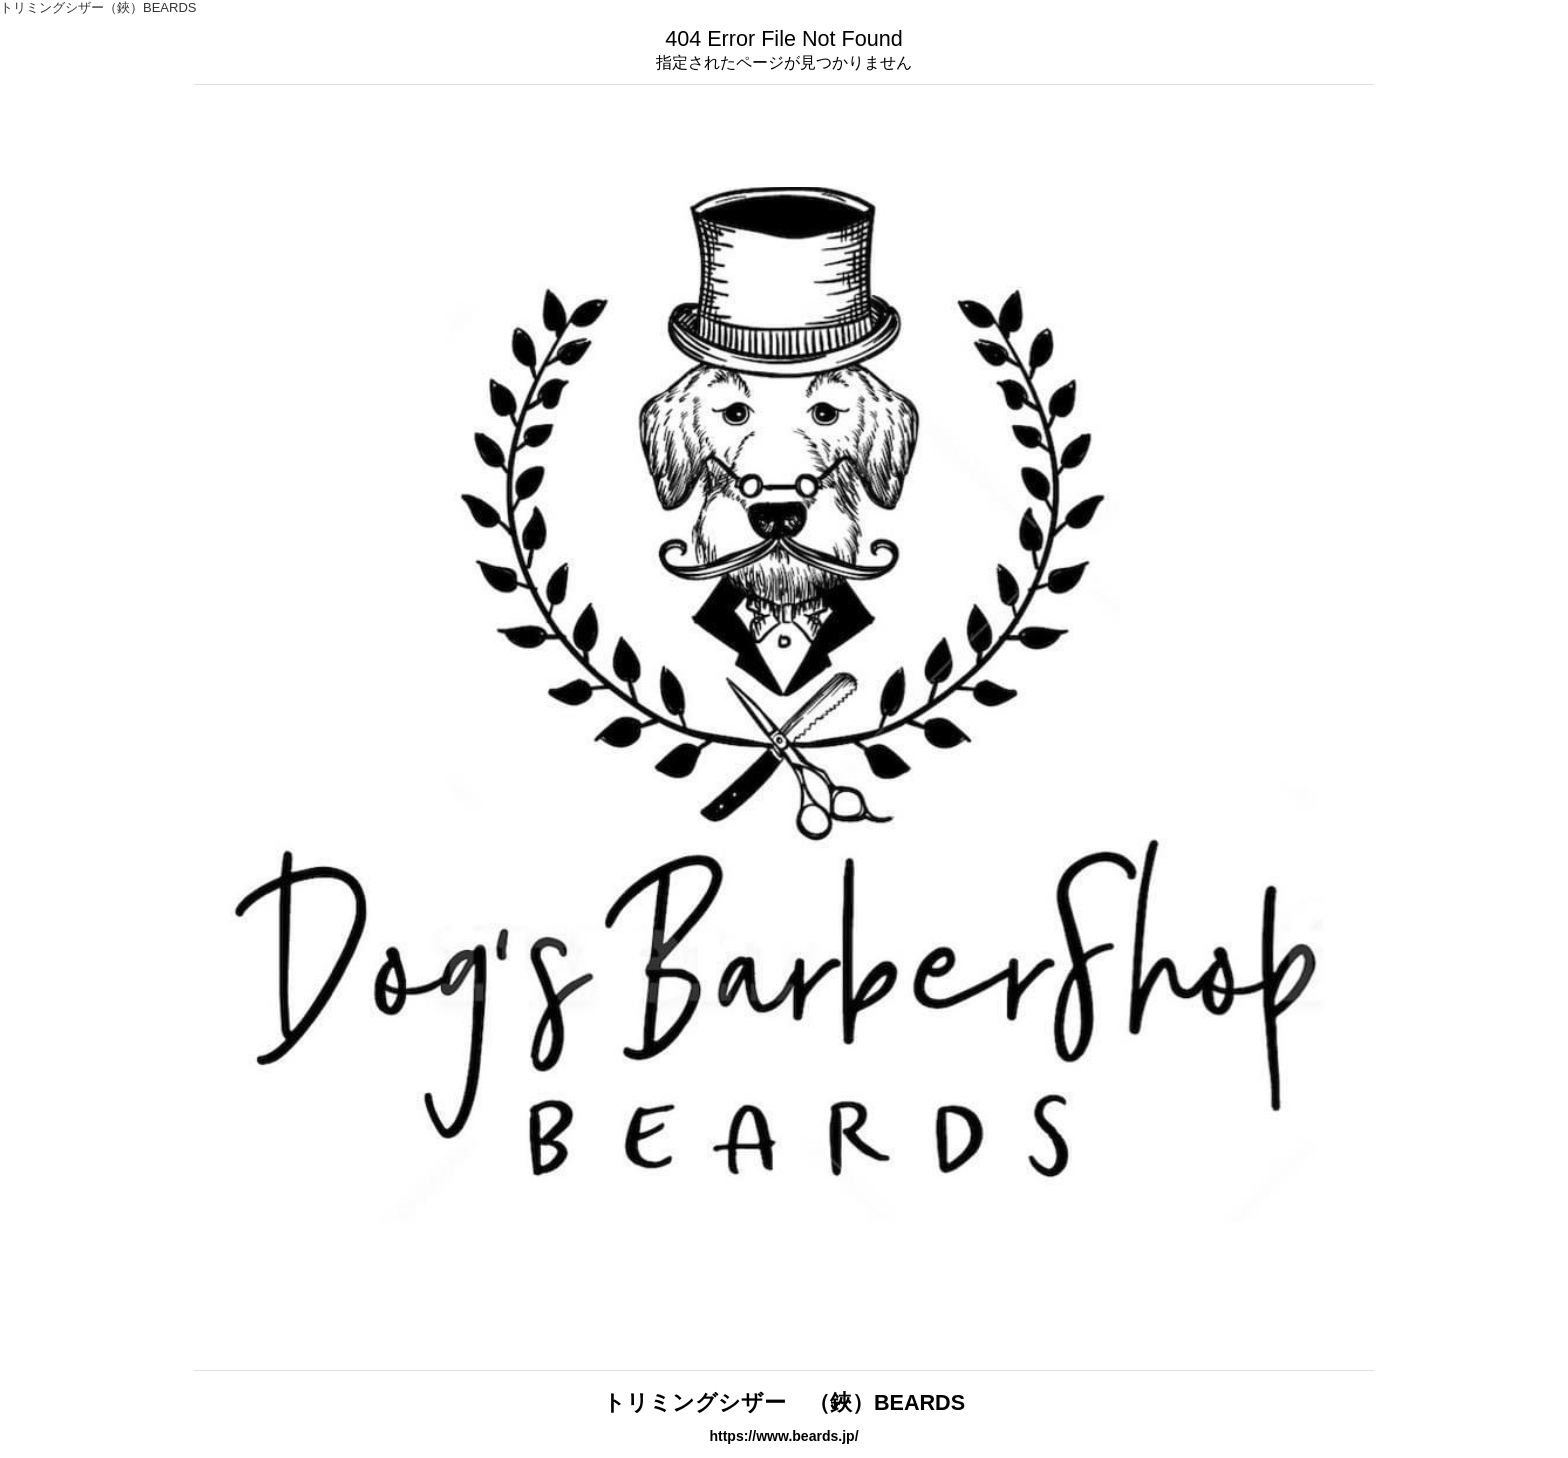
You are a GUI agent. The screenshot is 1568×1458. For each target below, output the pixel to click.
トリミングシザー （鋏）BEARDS (784, 1402)
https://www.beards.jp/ (783, 1436)
